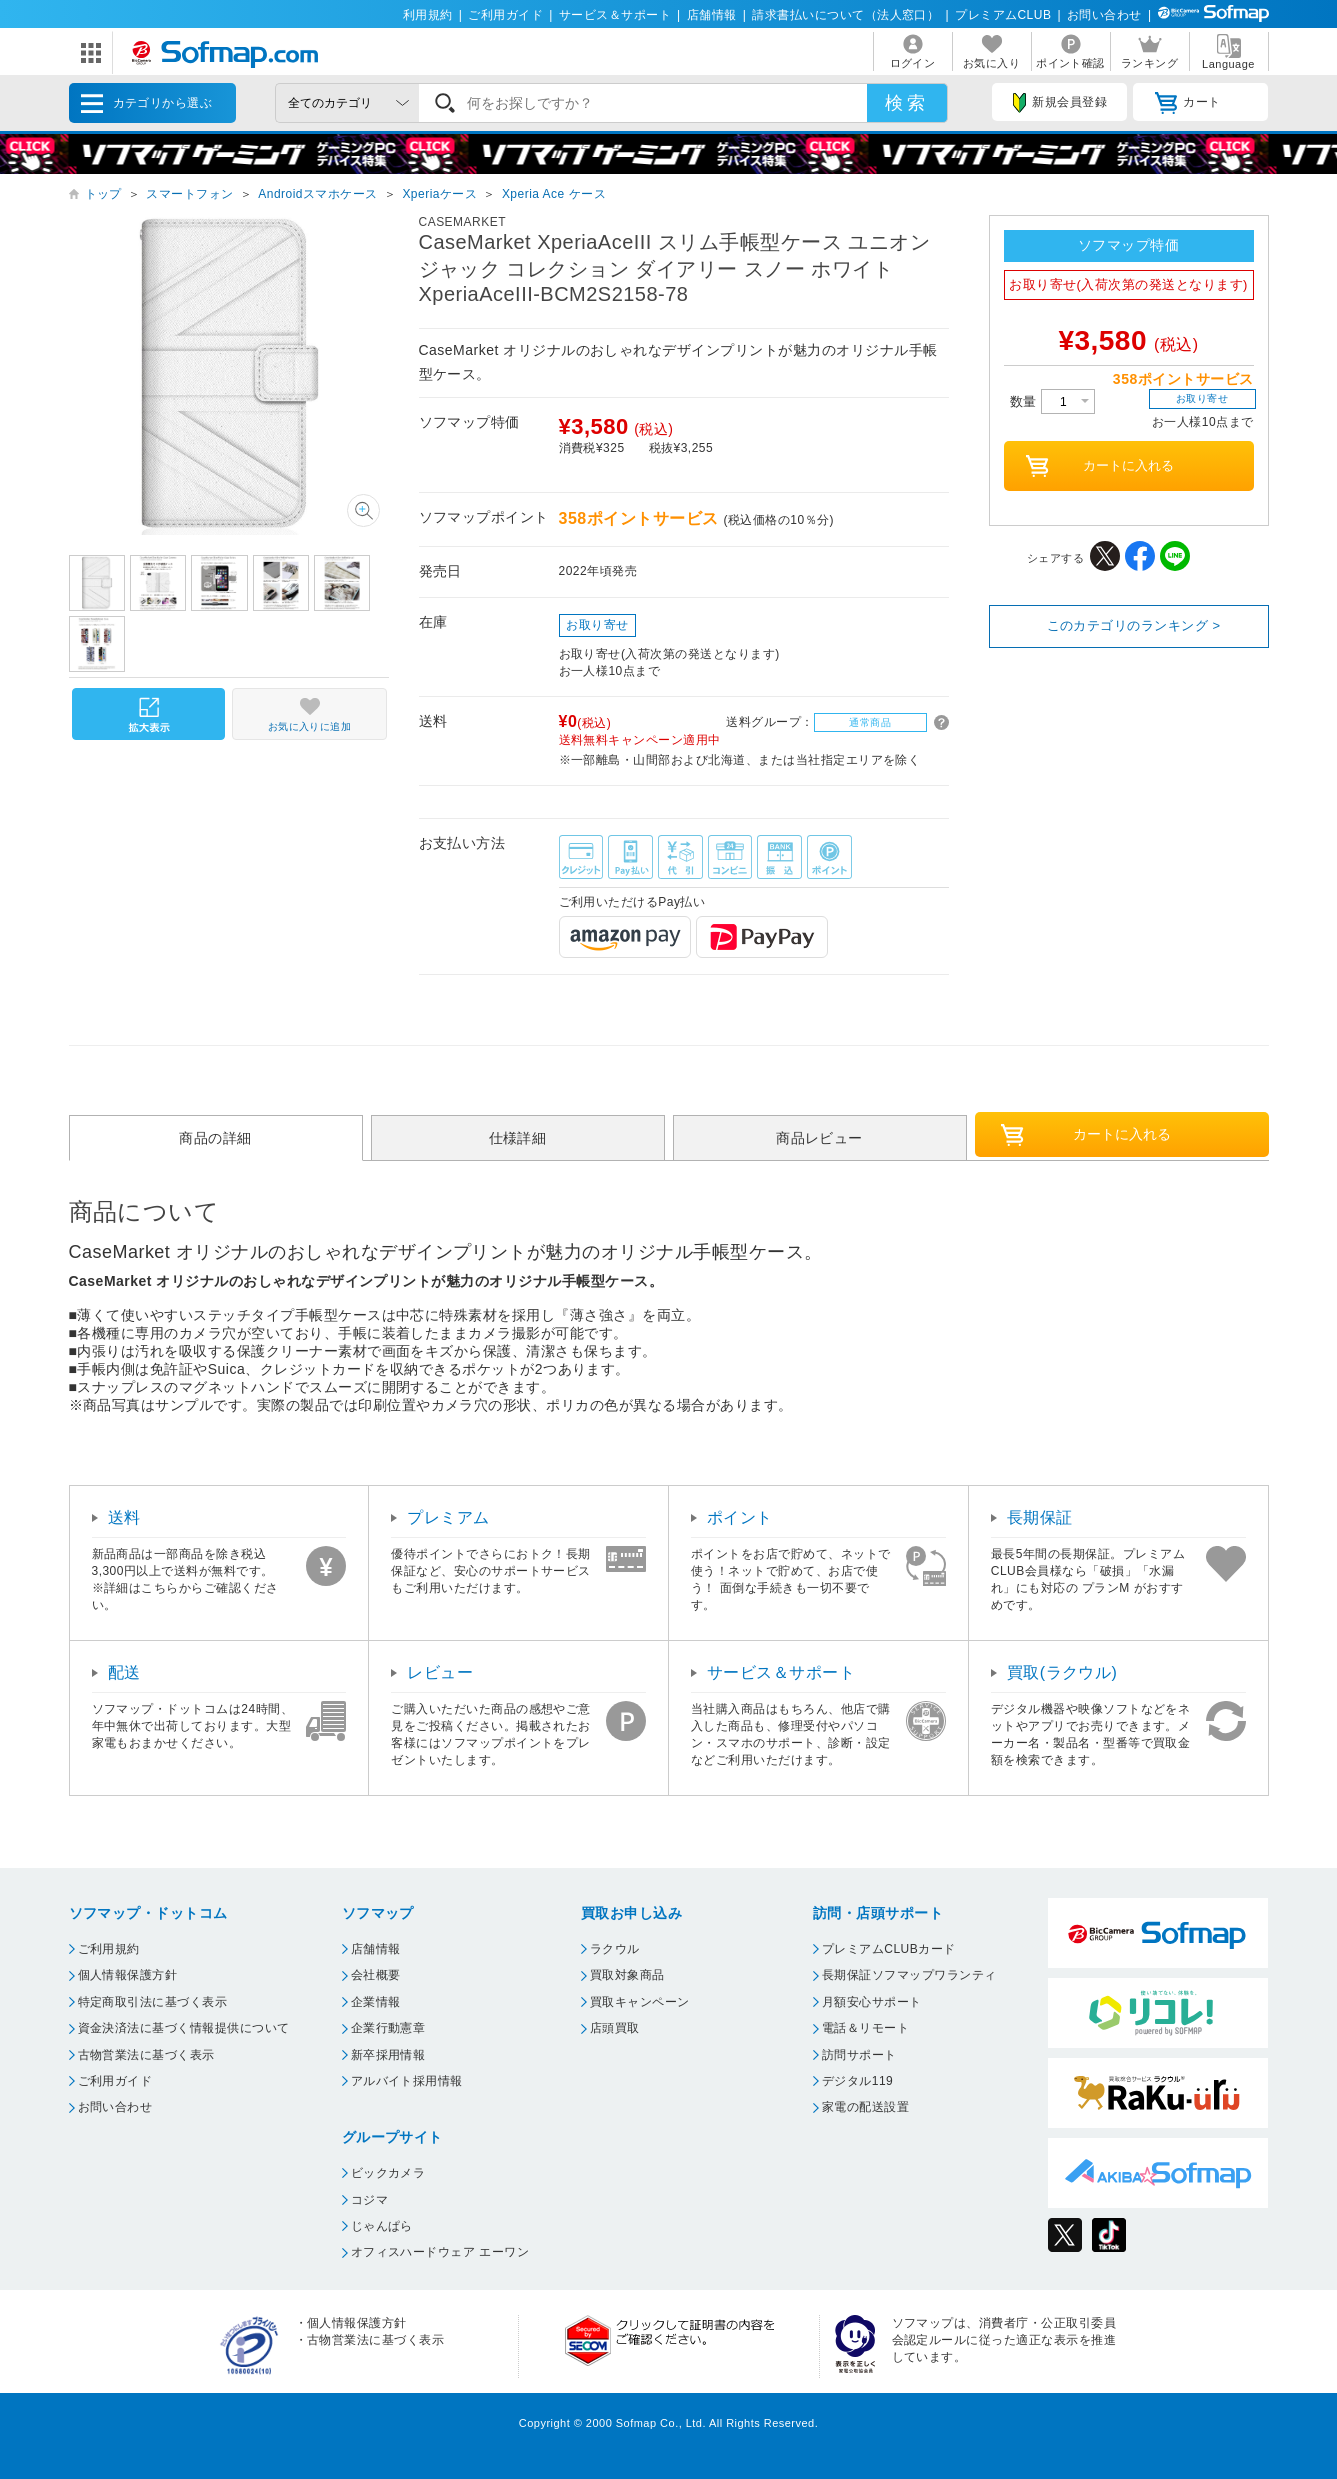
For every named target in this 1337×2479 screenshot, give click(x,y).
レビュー (440, 1672)
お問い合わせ (1104, 15)
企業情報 (376, 2002)
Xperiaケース (439, 194)
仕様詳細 (518, 1138)
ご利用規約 (109, 1949)
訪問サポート (859, 2055)
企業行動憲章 (388, 2028)
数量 (1052, 401)
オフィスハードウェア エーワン (440, 2252)
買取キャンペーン (640, 2002)
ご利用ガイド (505, 15)
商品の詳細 (215, 1138)
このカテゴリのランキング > (1134, 625)
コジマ (369, 2200)
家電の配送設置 (865, 2107)
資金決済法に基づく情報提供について (184, 2028)
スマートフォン (189, 194)
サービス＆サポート (615, 15)
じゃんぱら (382, 2226)
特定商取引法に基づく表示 (153, 2002)
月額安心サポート (872, 2002)
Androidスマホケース (318, 194)
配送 (124, 1672)
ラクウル (615, 1949)
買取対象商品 (627, 1975)
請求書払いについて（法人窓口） (845, 15)
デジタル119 (857, 2081)
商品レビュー (819, 1138)
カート (1187, 103)
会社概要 (376, 1975)
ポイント (740, 1517)
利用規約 (428, 15)
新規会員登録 (1060, 103)
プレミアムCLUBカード (889, 1949)
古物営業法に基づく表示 (146, 2055)
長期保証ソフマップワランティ (909, 1975)
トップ (103, 194)
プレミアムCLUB (1003, 15)
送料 (124, 1517)
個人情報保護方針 (128, 1975)
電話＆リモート (865, 2028)
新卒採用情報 (388, 2055)
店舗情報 (712, 15)
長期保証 (1040, 1517)
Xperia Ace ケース (554, 194)
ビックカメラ (388, 2173)
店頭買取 (615, 2028)
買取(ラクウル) (1062, 1672)
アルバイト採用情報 (407, 2081)
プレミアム (448, 1517)
